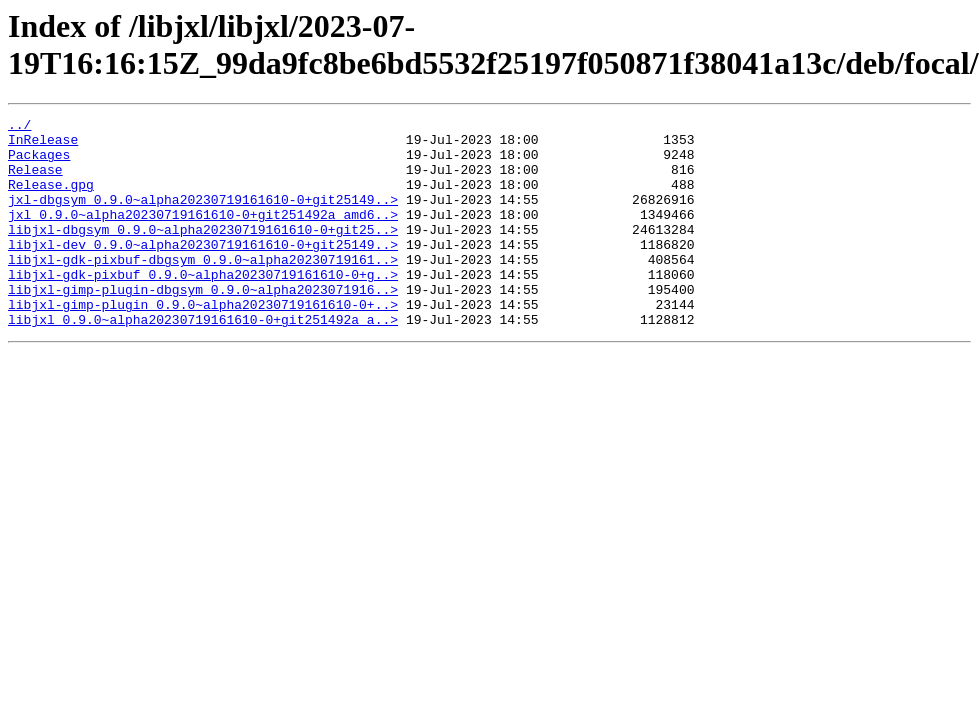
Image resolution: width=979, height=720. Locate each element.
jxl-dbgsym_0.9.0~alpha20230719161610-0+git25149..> (203, 217)
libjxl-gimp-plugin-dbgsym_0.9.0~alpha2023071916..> (203, 325)
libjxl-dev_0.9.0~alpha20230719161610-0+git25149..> (203, 271)
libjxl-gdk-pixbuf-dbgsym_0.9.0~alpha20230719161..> (203, 289)
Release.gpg (51, 199)
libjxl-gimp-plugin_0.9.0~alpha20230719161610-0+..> (203, 343)
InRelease (43, 145)
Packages (39, 163)
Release (35, 181)
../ (19, 127)
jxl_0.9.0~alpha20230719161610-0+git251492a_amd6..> (203, 235)
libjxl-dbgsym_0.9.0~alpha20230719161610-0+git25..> (203, 253)
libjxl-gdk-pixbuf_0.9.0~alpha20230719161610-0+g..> (203, 307)
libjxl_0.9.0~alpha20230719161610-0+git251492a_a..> (203, 361)
